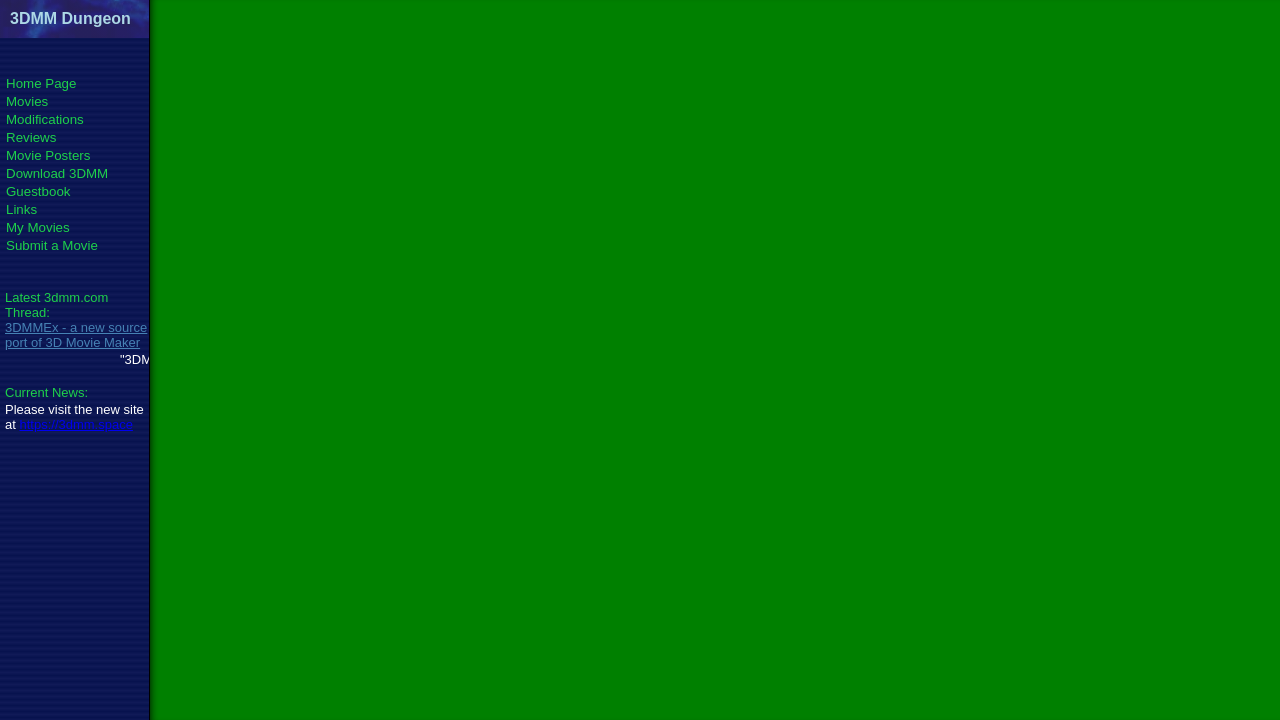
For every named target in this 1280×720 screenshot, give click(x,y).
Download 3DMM (57, 173)
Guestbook (38, 191)
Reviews (31, 137)
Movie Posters (48, 155)
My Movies (38, 227)
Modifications (45, 119)
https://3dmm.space (75, 424)
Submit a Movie (52, 245)
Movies (27, 101)
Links (21, 209)
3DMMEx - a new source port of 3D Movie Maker (76, 335)
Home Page (41, 83)
